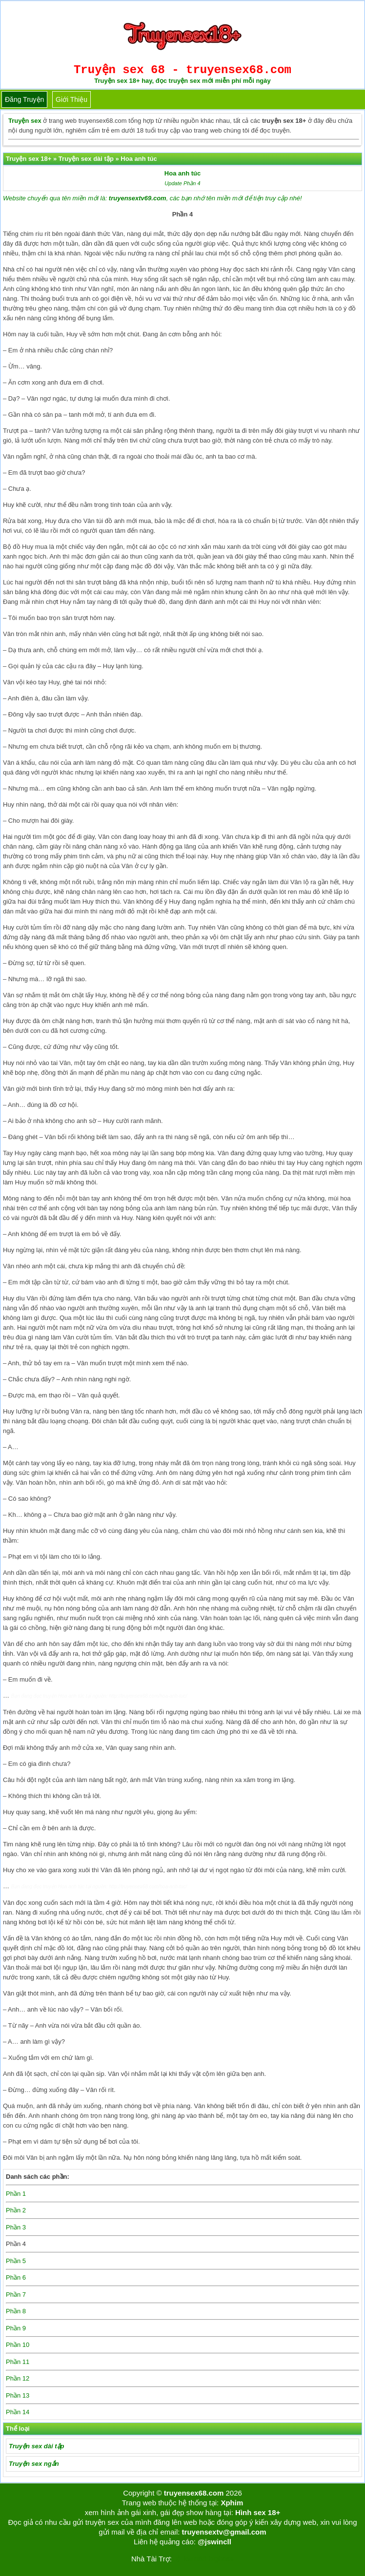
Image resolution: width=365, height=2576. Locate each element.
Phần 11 (17, 2361)
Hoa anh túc (182, 173)
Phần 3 (16, 2227)
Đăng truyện (24, 99)
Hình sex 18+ (257, 2512)
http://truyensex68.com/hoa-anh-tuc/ (148, 1696)
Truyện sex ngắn (34, 2463)
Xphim (232, 2503)
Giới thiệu (71, 99)
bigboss (221, 2559)
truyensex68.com (194, 2493)
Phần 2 (16, 2210)
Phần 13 (17, 2395)
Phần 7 (16, 2294)
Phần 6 (16, 2277)
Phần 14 (17, 2412)
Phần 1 (16, 2193)
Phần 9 (16, 2328)
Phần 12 (17, 2378)
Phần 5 (16, 2261)
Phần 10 (17, 2344)
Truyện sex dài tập (36, 2446)
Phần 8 (16, 2311)
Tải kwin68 (189, 2559)
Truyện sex (24, 120)
